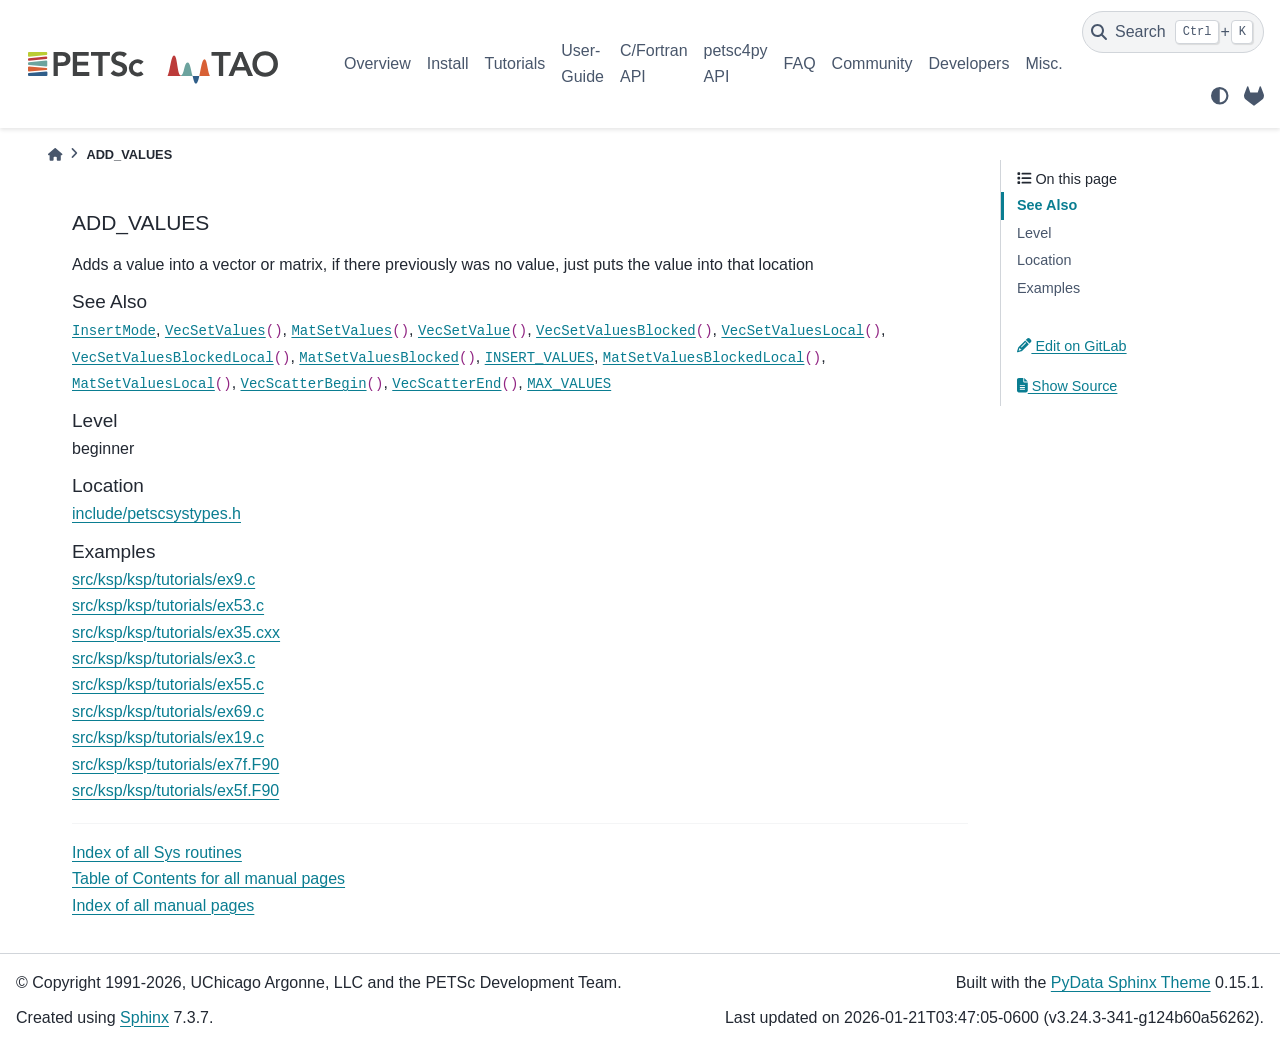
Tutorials (514, 63)
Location (1044, 260)
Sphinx (144, 1017)
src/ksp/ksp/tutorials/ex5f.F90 (175, 790)
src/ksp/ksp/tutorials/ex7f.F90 (175, 764)
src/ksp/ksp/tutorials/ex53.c (168, 605)
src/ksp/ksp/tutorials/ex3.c (163, 658)
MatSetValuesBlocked (379, 358)
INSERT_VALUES (539, 358)
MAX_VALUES (569, 384)
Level (1034, 233)
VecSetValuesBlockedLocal (173, 358)
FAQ (800, 63)
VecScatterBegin (304, 384)
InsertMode (114, 331)
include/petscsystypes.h (156, 513)
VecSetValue (464, 331)
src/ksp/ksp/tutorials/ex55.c (168, 684)
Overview (377, 63)
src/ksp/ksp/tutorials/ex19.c (168, 737)
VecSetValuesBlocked (616, 331)
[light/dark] (1220, 96)
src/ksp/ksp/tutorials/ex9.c (163, 579)
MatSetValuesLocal (143, 384)
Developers (969, 63)
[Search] (1173, 32)
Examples (1048, 288)
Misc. (1043, 63)
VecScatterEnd (446, 384)
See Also (1047, 205)
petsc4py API (736, 63)
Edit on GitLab (1072, 346)
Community (872, 63)
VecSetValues (215, 331)
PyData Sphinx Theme (1131, 982)
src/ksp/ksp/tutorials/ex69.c (168, 711)
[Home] (55, 154)
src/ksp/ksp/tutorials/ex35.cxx (176, 632)
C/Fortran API (654, 63)
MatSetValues (341, 331)
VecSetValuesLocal (792, 331)
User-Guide (582, 63)
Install (448, 63)
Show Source (1067, 386)
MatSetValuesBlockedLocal (704, 358)
